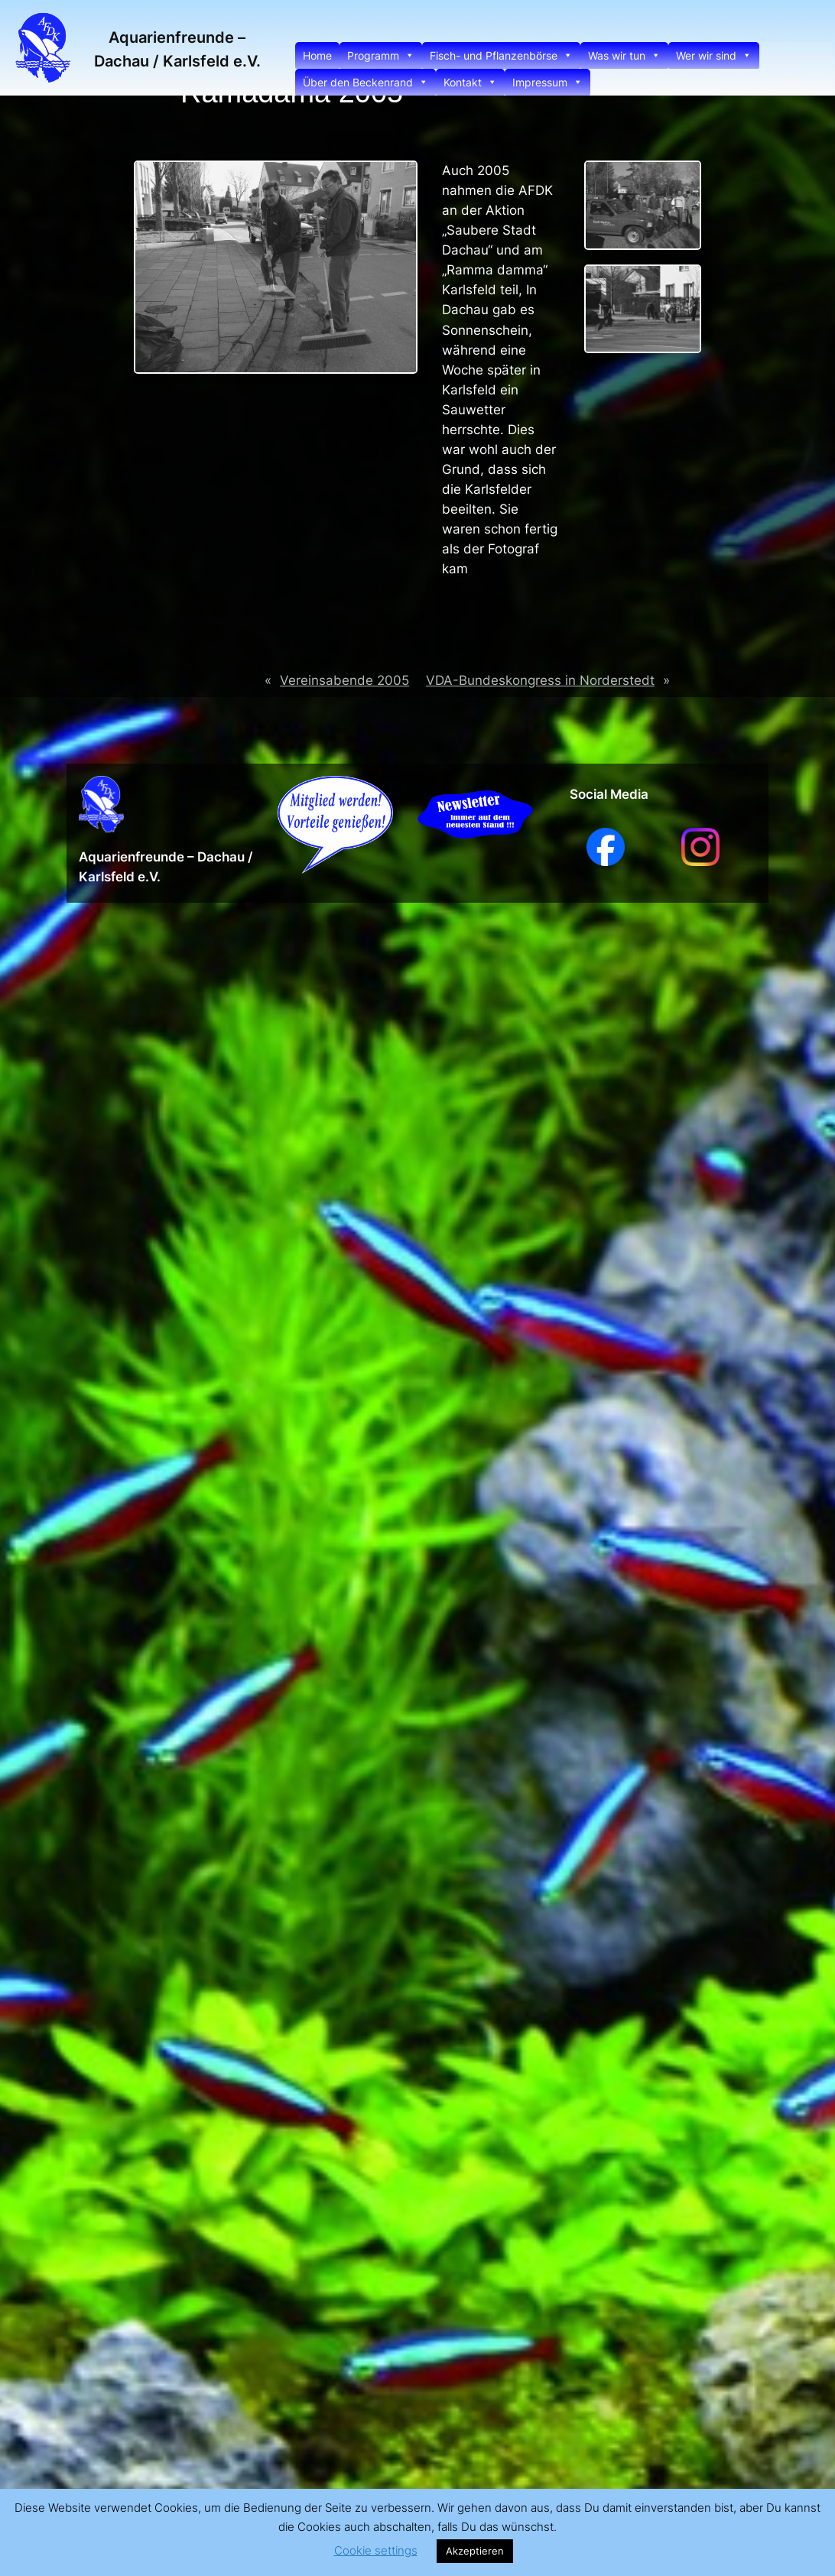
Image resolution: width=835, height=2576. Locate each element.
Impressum (547, 82)
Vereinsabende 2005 (344, 680)
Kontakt (470, 82)
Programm (380, 55)
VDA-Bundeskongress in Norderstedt (540, 680)
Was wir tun (624, 55)
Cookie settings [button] (376, 2550)
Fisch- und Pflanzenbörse (501, 55)
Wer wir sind (714, 55)
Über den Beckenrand (365, 82)
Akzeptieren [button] (475, 2551)
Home (317, 55)
